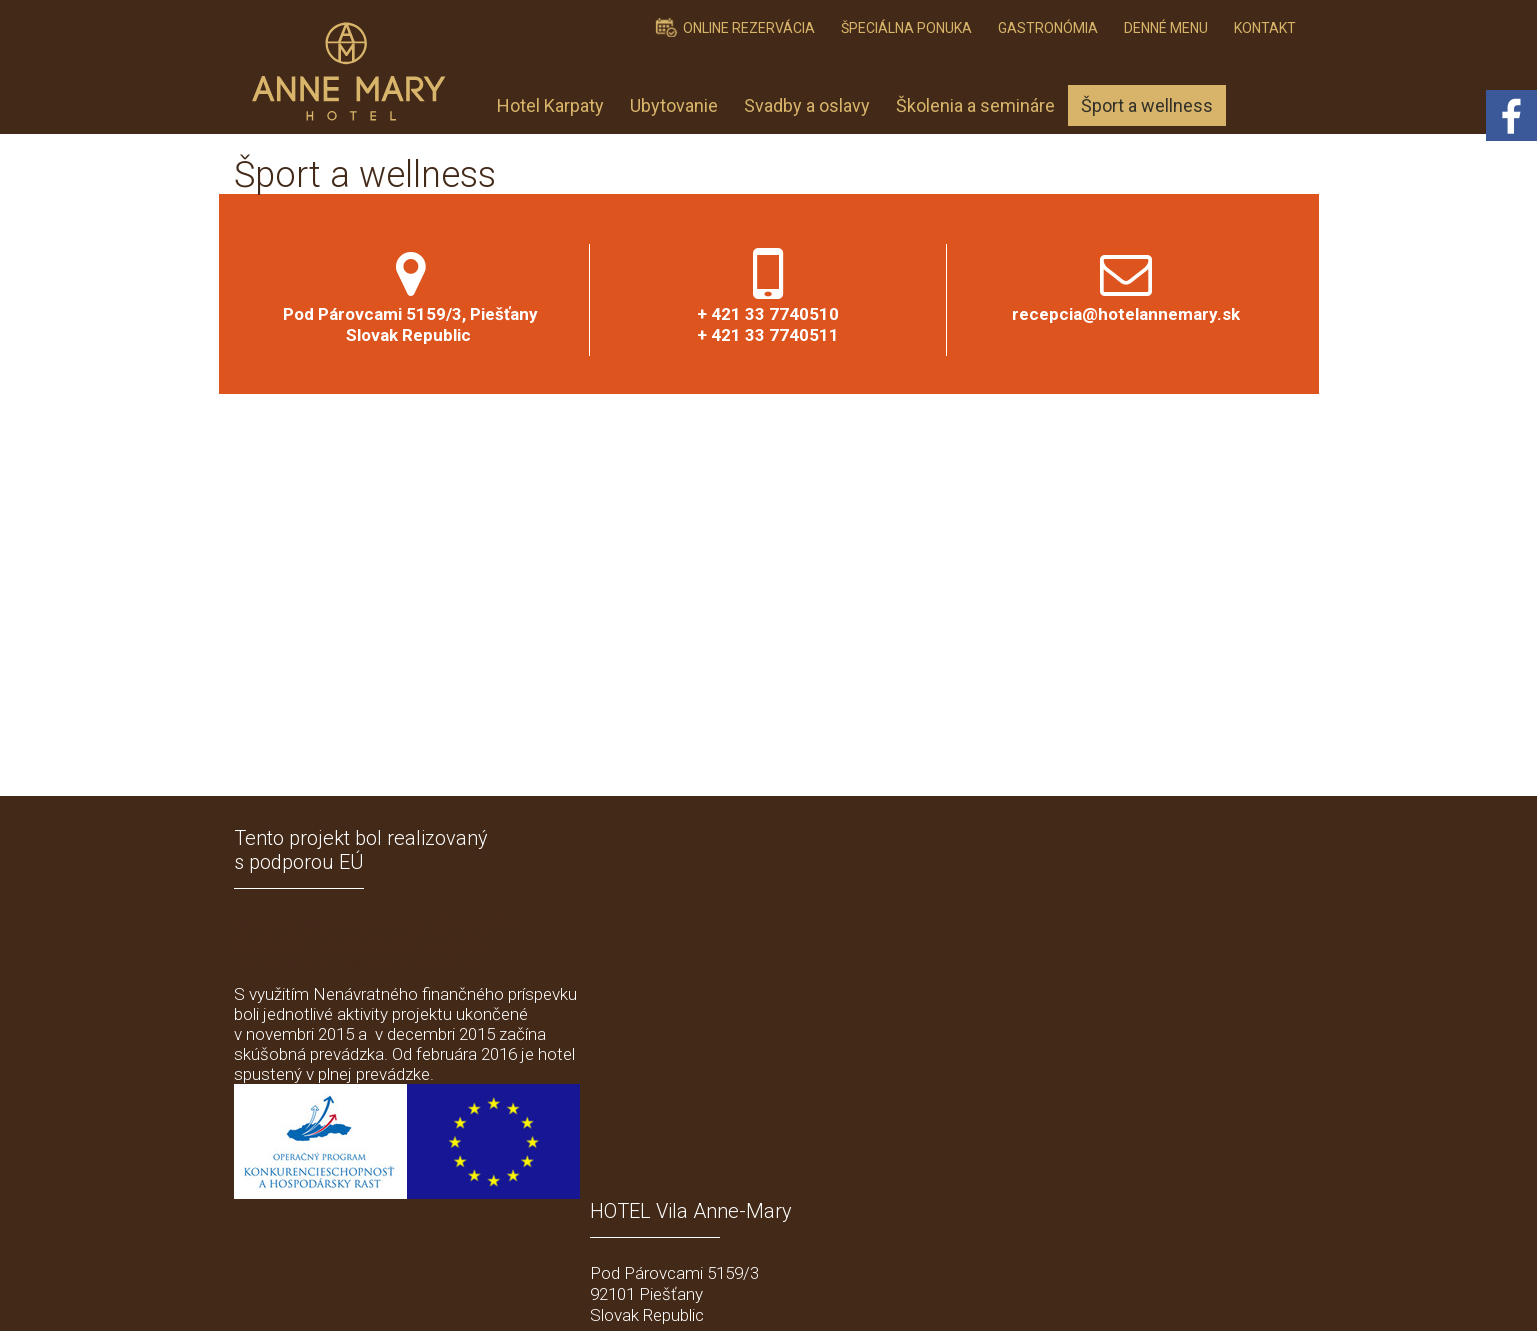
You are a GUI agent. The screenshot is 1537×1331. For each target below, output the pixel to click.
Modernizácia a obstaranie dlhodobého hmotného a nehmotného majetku (376, 944)
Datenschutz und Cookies (968, 1292)
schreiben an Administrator (802, 1292)
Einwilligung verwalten (1118, 1292)
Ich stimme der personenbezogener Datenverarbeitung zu (1101, 1148)
